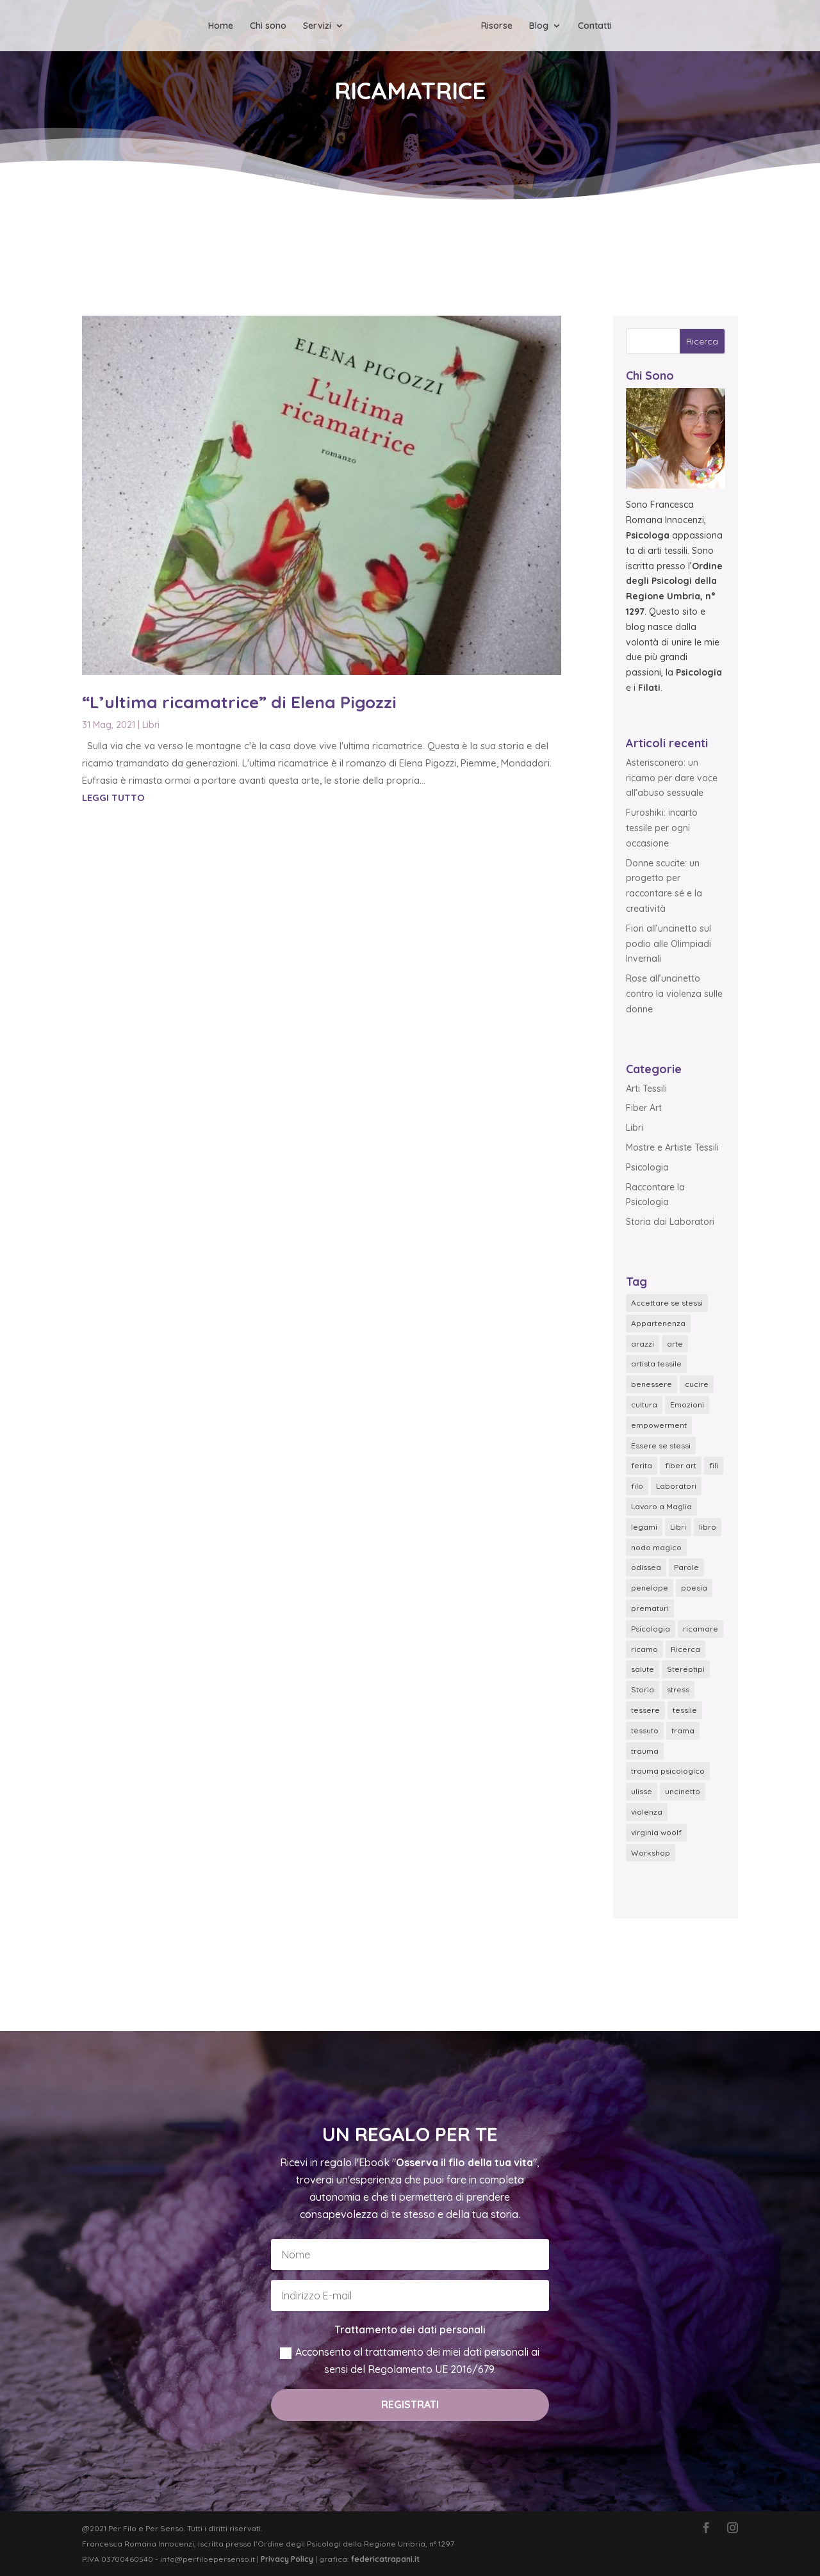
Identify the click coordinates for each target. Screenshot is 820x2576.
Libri (151, 725)
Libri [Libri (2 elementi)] (678, 1527)
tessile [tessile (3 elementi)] (685, 1710)
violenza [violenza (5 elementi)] (646, 1812)
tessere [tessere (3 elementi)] (645, 1710)
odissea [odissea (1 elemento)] (646, 1567)
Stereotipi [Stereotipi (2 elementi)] (686, 1669)
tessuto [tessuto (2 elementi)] (645, 1730)
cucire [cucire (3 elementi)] (697, 1384)
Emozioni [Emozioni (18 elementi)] (687, 1404)
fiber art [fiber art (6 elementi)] (680, 1465)
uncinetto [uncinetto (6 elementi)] (682, 1791)
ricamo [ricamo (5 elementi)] (644, 1649)
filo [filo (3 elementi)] (637, 1486)
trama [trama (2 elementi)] (682, 1730)
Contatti (595, 26)
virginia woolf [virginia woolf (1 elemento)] (656, 1832)
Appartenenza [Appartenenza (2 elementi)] (658, 1323)
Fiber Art (644, 1108)
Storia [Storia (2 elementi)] (642, 1689)
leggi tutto (113, 797)
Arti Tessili (646, 1088)
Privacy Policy (287, 2559)
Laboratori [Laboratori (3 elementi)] (676, 1486)
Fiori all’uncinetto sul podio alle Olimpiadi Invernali (668, 944)
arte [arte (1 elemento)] (675, 1344)
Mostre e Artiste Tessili (672, 1147)
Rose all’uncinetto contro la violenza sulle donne (674, 994)
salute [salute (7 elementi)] (642, 1669)
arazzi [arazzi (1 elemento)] (642, 1344)
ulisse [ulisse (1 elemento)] (641, 1791)
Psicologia (647, 1167)
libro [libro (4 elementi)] (707, 1527)
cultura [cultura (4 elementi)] (644, 1404)
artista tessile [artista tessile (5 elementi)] (656, 1363)
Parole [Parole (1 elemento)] (686, 1567)
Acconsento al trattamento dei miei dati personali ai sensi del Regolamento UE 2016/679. (409, 2360)
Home (220, 26)
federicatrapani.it (385, 2559)
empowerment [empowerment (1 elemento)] (659, 1425)
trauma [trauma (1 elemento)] (645, 1751)
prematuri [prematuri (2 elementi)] (650, 1608)
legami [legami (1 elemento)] (644, 1527)
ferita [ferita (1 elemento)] (641, 1465)
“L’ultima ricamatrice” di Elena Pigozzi (239, 702)
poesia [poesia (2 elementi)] (694, 1587)
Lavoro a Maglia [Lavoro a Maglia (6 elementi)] (661, 1506)
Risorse (496, 26)
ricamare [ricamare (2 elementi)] (700, 1628)
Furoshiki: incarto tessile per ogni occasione (662, 828)
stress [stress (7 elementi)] (678, 1689)
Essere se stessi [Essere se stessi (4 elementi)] (661, 1445)
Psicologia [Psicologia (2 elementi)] (650, 1628)
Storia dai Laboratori (670, 1221)
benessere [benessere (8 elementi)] (651, 1384)
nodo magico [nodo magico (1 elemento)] (656, 1547)
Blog (538, 26)
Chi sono (268, 26)
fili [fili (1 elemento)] (713, 1465)
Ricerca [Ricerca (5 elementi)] (685, 1649)
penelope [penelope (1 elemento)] (649, 1587)
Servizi (317, 26)
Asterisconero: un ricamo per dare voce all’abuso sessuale (672, 778)
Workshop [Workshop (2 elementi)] (650, 1853)
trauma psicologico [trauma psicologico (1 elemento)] (668, 1771)
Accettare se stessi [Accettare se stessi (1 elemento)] (667, 1303)
